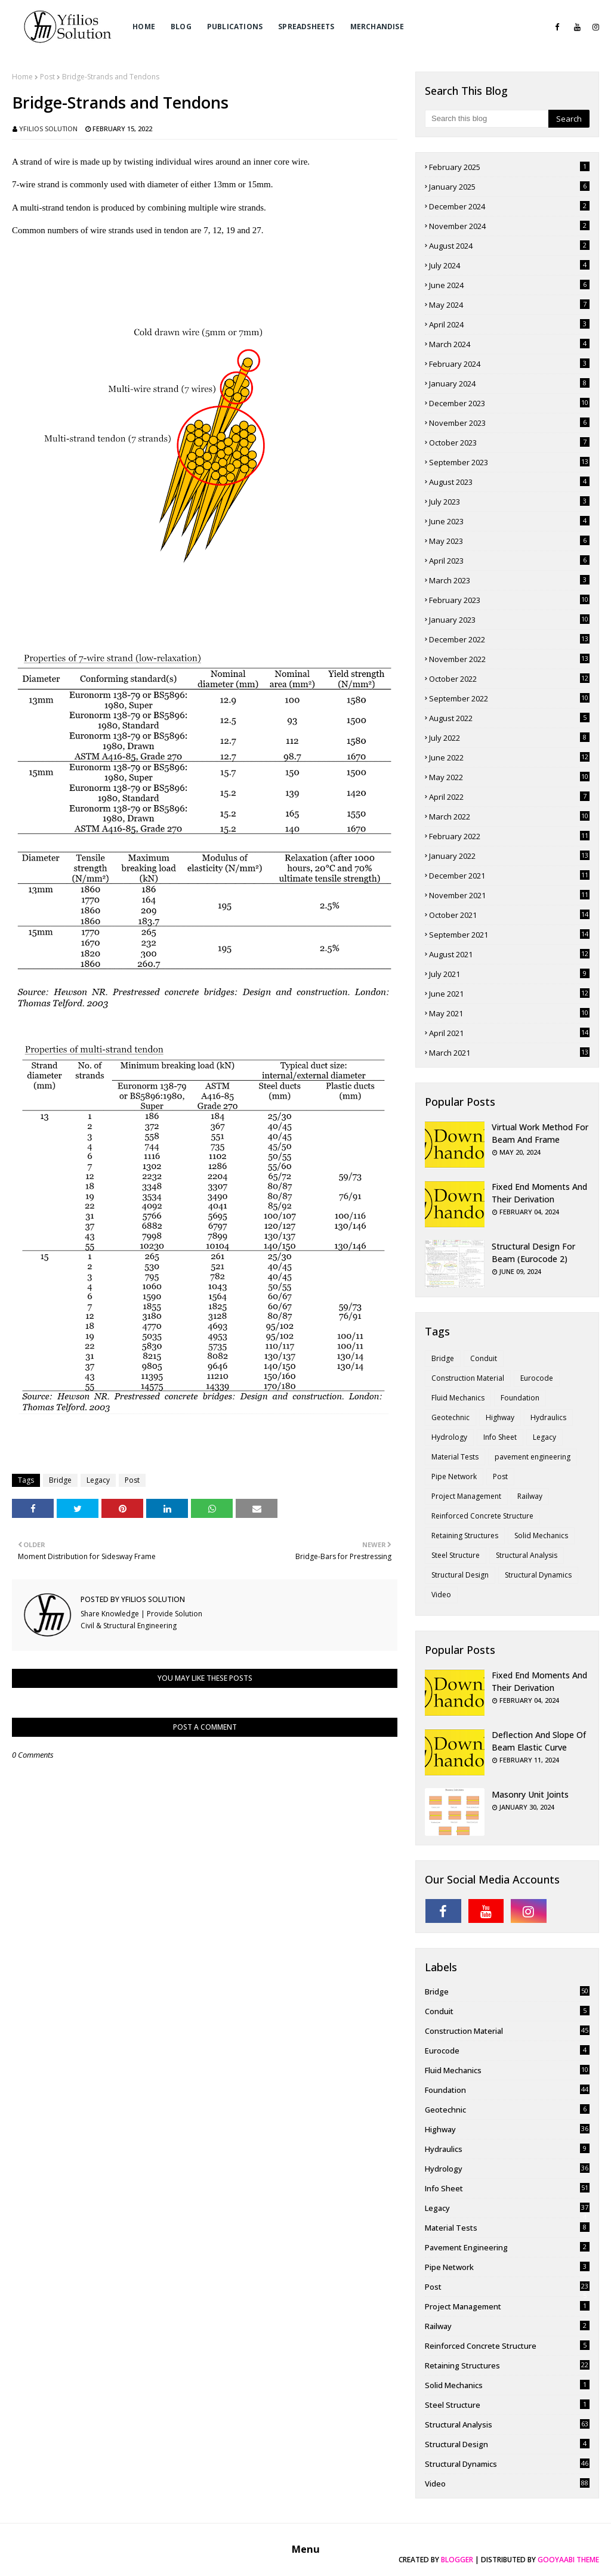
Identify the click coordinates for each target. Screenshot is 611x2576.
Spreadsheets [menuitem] (306, 26)
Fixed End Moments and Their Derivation (539, 1193)
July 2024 (509, 265)
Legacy (98, 1480)
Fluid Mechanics (458, 1398)
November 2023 (509, 423)
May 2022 (509, 777)
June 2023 (509, 521)
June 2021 (509, 993)
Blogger (457, 2560)
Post (47, 77)
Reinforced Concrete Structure (482, 1516)
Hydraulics (548, 1417)
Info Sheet (500, 1437)
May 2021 (509, 1013)
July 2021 (509, 974)
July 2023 (509, 501)
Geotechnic (450, 1417)
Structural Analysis (526, 1555)
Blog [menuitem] (181, 26)
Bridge (60, 1480)
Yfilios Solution (48, 128)
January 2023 (509, 619)
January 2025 (509, 186)
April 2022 (509, 796)
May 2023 (509, 541)
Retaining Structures (464, 1535)
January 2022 (509, 856)
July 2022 (509, 737)
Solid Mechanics (541, 1535)
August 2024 (509, 245)
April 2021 (509, 1033)
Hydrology (449, 1437)
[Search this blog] (486, 119)
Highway (500, 1417)
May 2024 (509, 304)
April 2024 (509, 324)
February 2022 (509, 836)
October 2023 (509, 442)
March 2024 (509, 344)
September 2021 (509, 934)
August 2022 (509, 718)
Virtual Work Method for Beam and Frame (540, 1133)
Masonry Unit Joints (530, 1794)
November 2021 (509, 895)
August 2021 (509, 954)
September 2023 (509, 462)
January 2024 (509, 383)
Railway (529, 1496)
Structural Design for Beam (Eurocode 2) (533, 1252)
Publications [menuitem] (235, 26)
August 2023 (509, 482)
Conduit (483, 1358)
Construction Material (467, 1378)
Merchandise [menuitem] (377, 26)
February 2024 (509, 363)
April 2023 (509, 560)
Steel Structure (455, 1555)
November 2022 (509, 659)
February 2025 (509, 167)
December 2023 (509, 403)
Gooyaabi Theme (568, 2560)
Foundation (520, 1398)
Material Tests (455, 1457)
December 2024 (509, 206)
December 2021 (509, 875)
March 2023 (509, 580)
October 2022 (509, 678)
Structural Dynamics (538, 1575)
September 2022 (509, 698)
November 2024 (509, 226)
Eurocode (536, 1378)
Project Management (466, 1496)
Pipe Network (454, 1476)
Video (441, 1594)
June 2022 (509, 757)
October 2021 (509, 915)
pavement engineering (532, 1457)
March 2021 (509, 1052)
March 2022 (509, 816)
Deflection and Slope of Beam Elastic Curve (539, 1741)
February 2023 (509, 600)
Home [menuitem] (143, 26)
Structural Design (460, 1575)
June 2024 (509, 285)
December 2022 (509, 639)
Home (22, 77)
